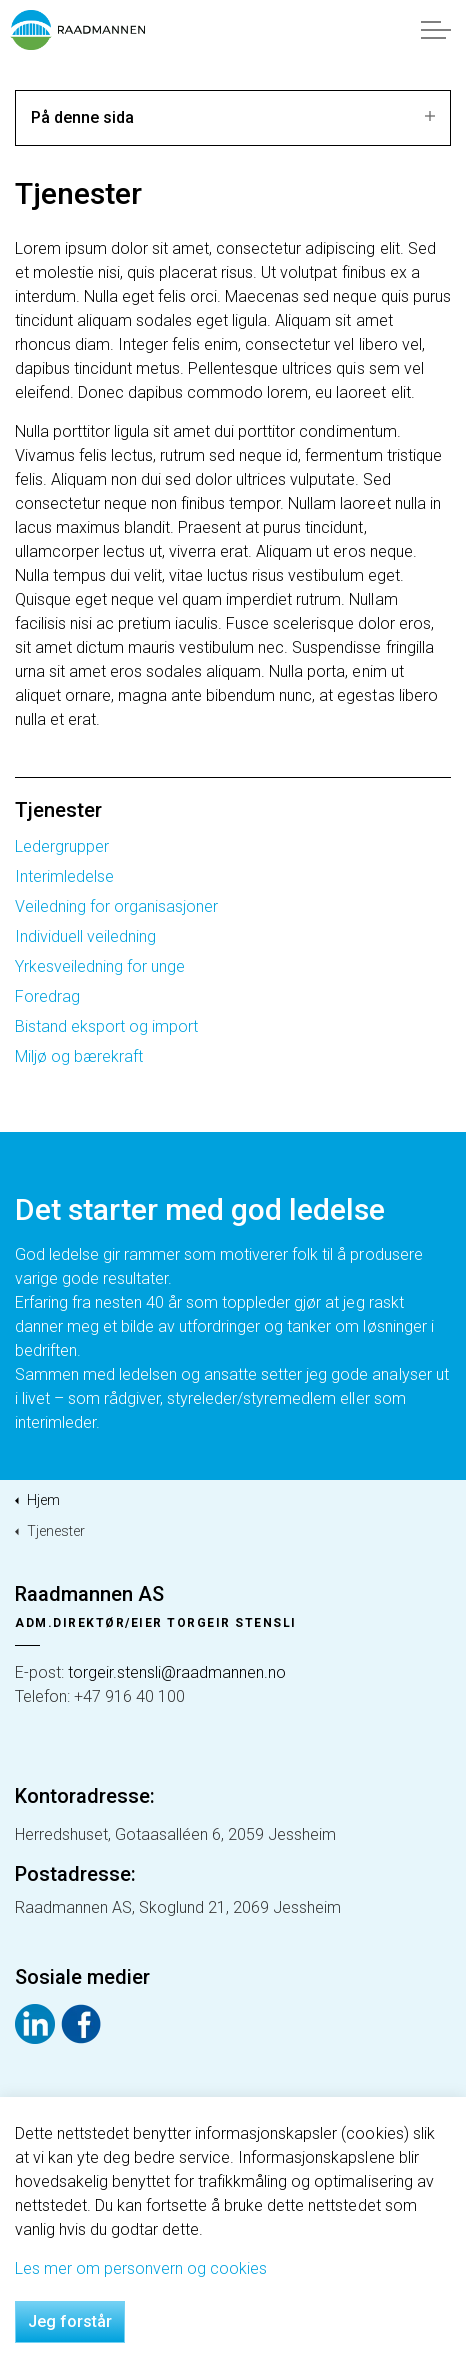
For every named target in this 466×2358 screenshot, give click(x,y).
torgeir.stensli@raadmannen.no (177, 1672)
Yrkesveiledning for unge (100, 966)
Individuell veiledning (85, 936)
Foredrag (47, 996)
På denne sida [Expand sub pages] (233, 117)
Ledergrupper (62, 846)
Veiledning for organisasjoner (116, 906)
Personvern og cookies (76, 2168)
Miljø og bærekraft (79, 1056)
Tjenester (58, 810)
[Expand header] (436, 30)
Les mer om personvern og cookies (141, 2347)
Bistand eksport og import (106, 1026)
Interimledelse (64, 876)
